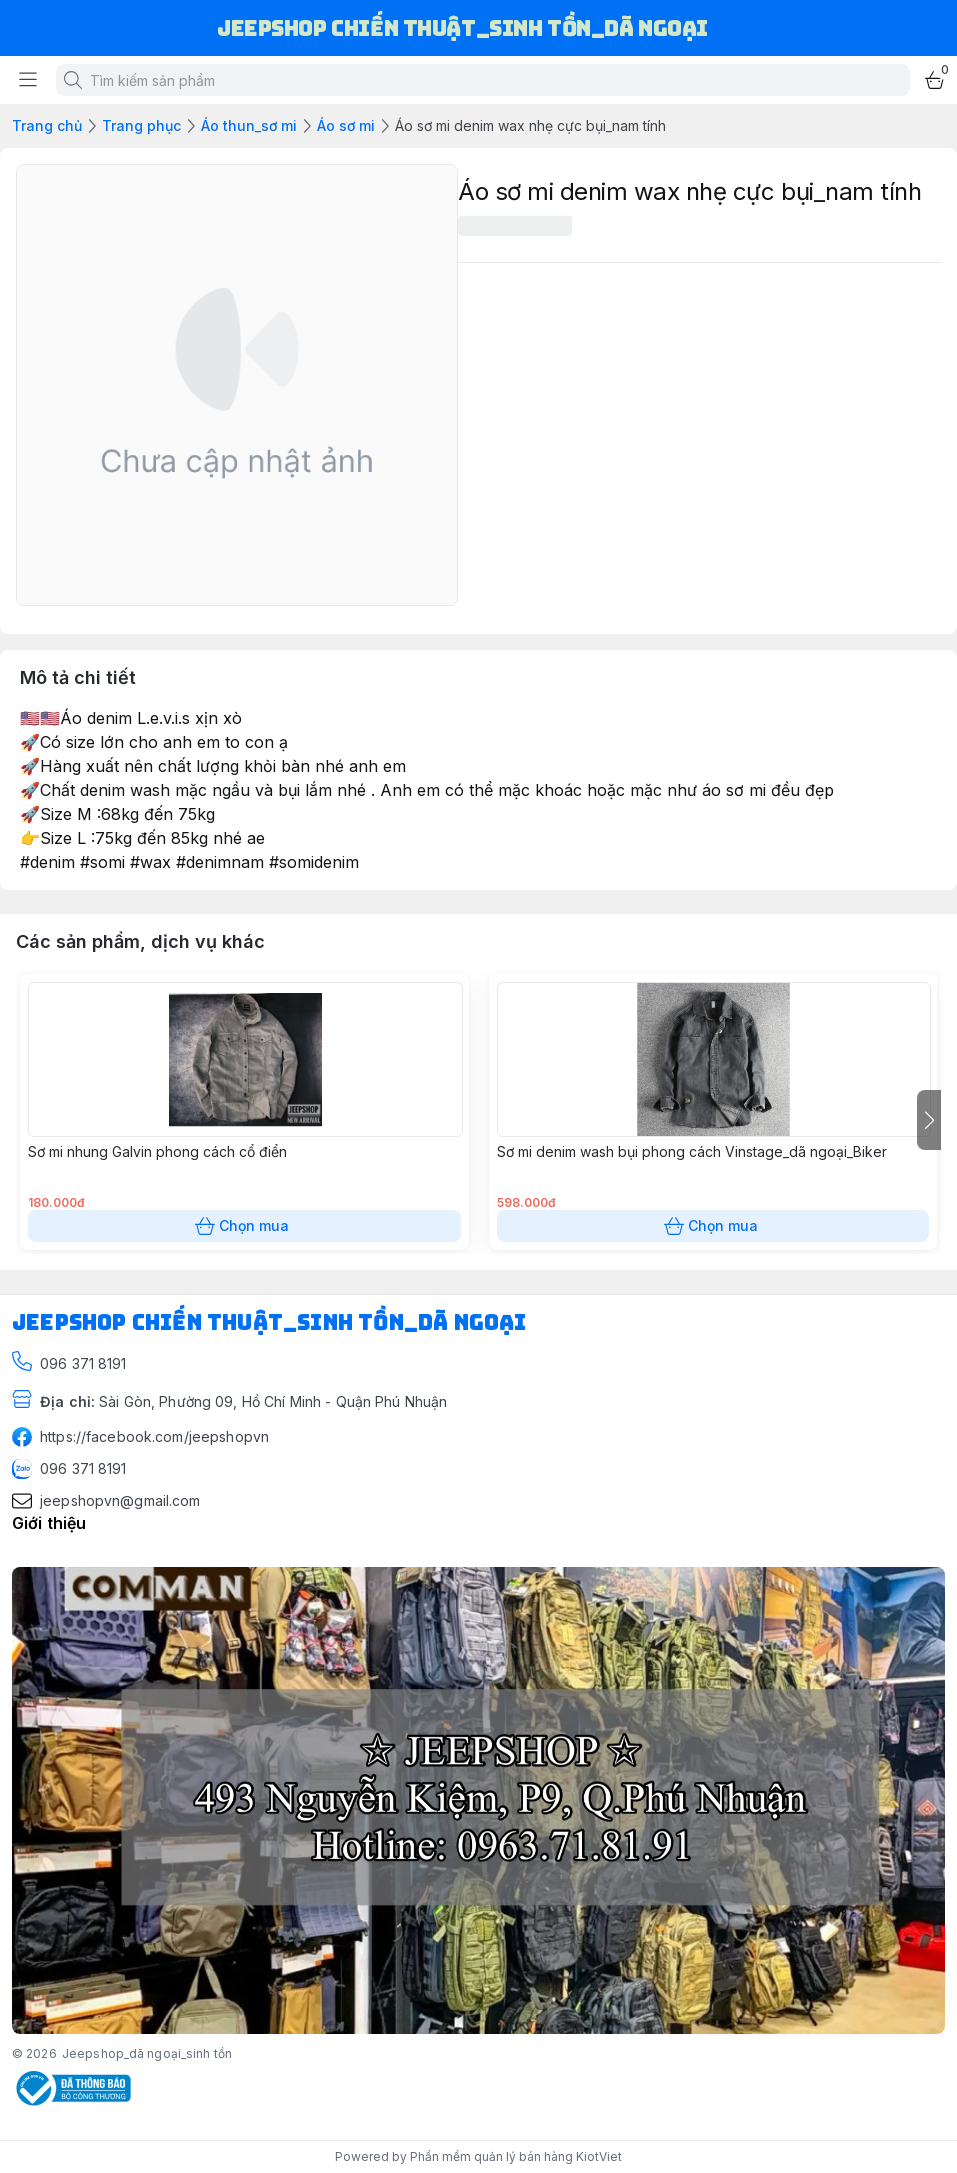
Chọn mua (244, 1226)
